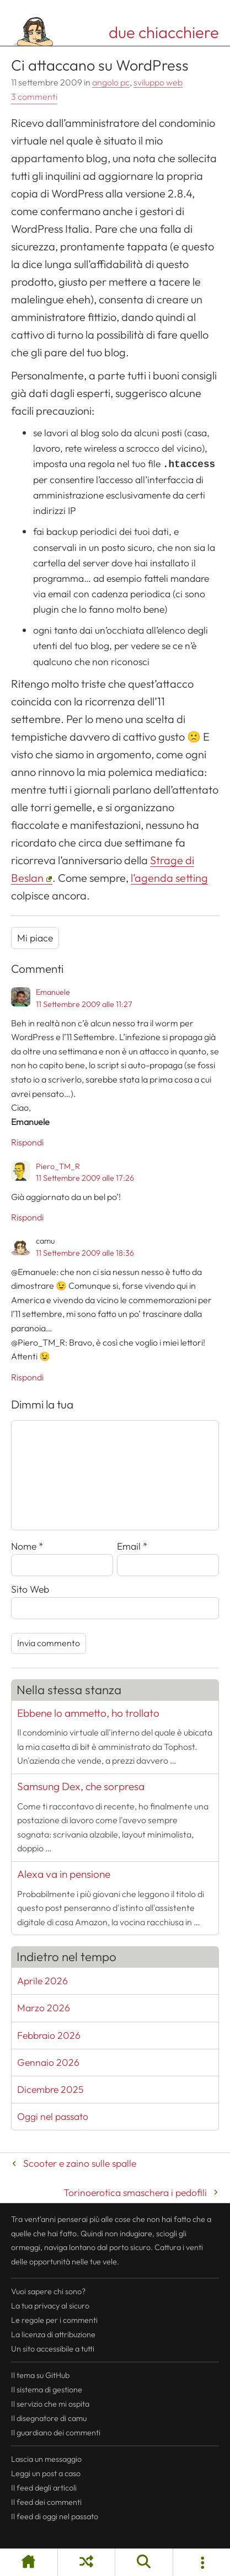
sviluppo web (158, 82)
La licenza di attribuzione (53, 2334)
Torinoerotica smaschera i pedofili (135, 2192)
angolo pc (111, 82)
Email (132, 1546)
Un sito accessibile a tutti (52, 2349)
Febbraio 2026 (49, 2035)
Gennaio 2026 (48, 2062)
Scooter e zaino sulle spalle (79, 2163)
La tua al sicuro (50, 2306)
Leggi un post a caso (46, 2473)
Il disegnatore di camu (49, 2418)
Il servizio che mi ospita (50, 2404)
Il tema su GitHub (40, 2375)
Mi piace (35, 937)
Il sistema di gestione (46, 2390)
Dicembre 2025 (50, 2089)
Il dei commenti (46, 2502)
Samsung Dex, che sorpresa (81, 1786)
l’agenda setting (169, 878)
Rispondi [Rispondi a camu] (27, 1377)
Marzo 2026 (43, 2007)
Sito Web (30, 1589)
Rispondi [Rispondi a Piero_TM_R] (27, 1217)
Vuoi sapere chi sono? (48, 2291)
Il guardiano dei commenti (55, 2433)
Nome (27, 1546)
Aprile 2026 (42, 1980)
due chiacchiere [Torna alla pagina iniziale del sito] (164, 32)
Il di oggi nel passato (54, 2516)
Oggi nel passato (52, 2116)
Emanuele (53, 992)
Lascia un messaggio (46, 2459)
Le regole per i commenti (54, 2320)
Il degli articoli (44, 2488)
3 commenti (34, 96)
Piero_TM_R (58, 1166)
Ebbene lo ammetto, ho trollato (88, 1713)
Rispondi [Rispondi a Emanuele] (27, 1142)
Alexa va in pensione (63, 1874)
